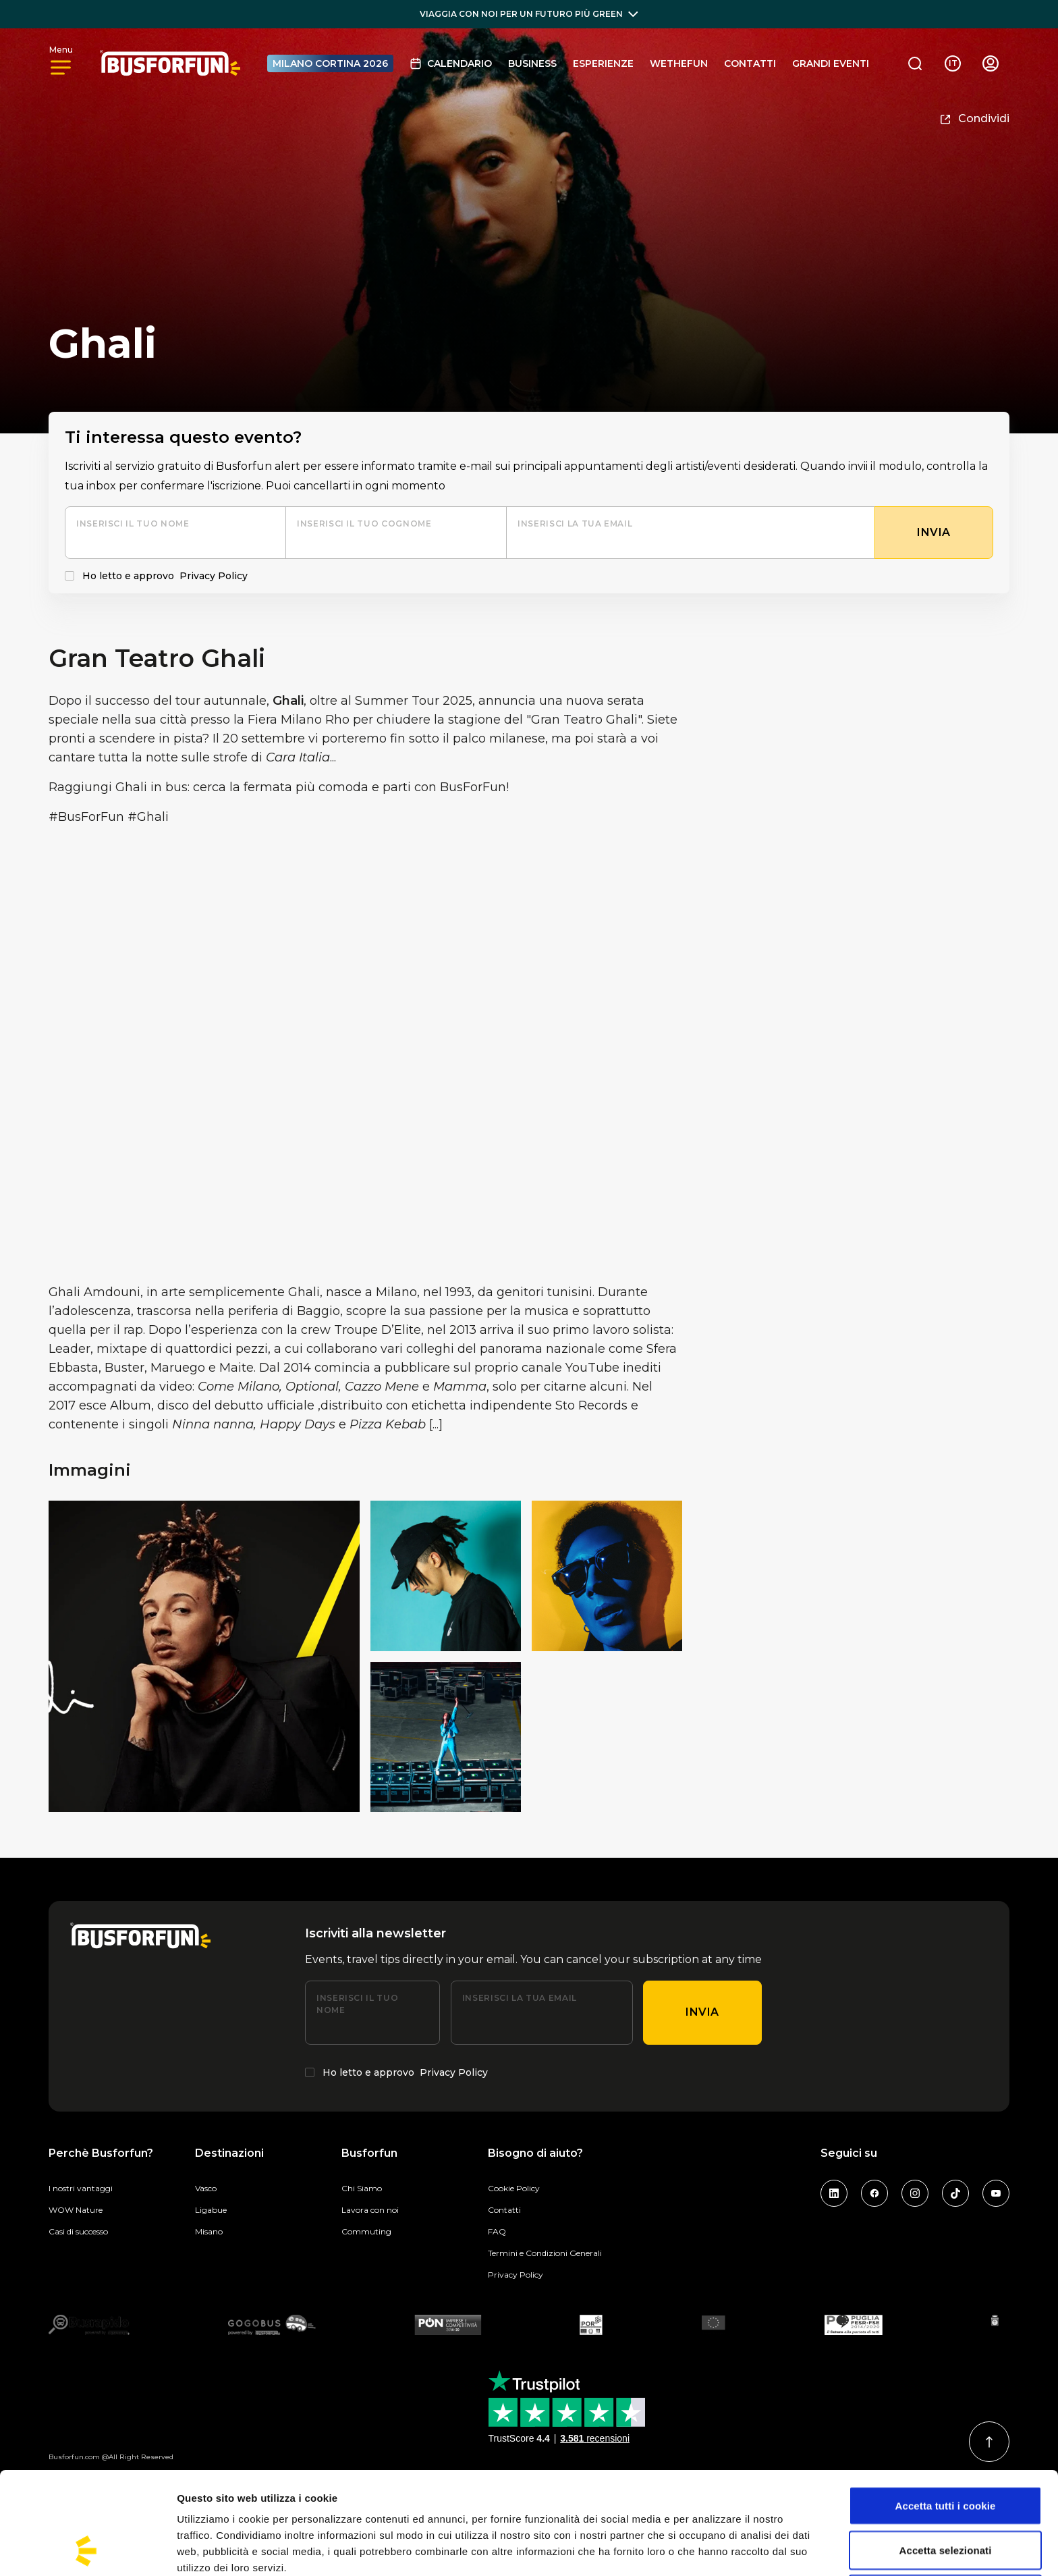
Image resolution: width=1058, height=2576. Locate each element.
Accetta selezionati (945, 2454)
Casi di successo (78, 2231)
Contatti (750, 63)
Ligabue (211, 2210)
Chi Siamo (361, 2188)
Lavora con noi (370, 2210)
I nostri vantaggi (81, 2188)
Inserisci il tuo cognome (364, 523)
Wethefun (679, 63)
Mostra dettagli (709, 2549)
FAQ (497, 2231)
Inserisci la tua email (575, 523)
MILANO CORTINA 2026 (330, 63)
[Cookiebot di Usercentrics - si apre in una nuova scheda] (87, 2550)
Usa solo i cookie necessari (946, 2498)
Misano (209, 2231)
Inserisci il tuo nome (132, 523)
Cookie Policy (514, 2188)
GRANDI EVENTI (830, 63)
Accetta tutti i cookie (945, 2409)
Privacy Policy (213, 576)
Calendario (451, 63)
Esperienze (603, 63)
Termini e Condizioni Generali (545, 2253)
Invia (702, 2012)
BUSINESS (532, 63)
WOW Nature (76, 2210)
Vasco (206, 2188)
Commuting (366, 2231)
